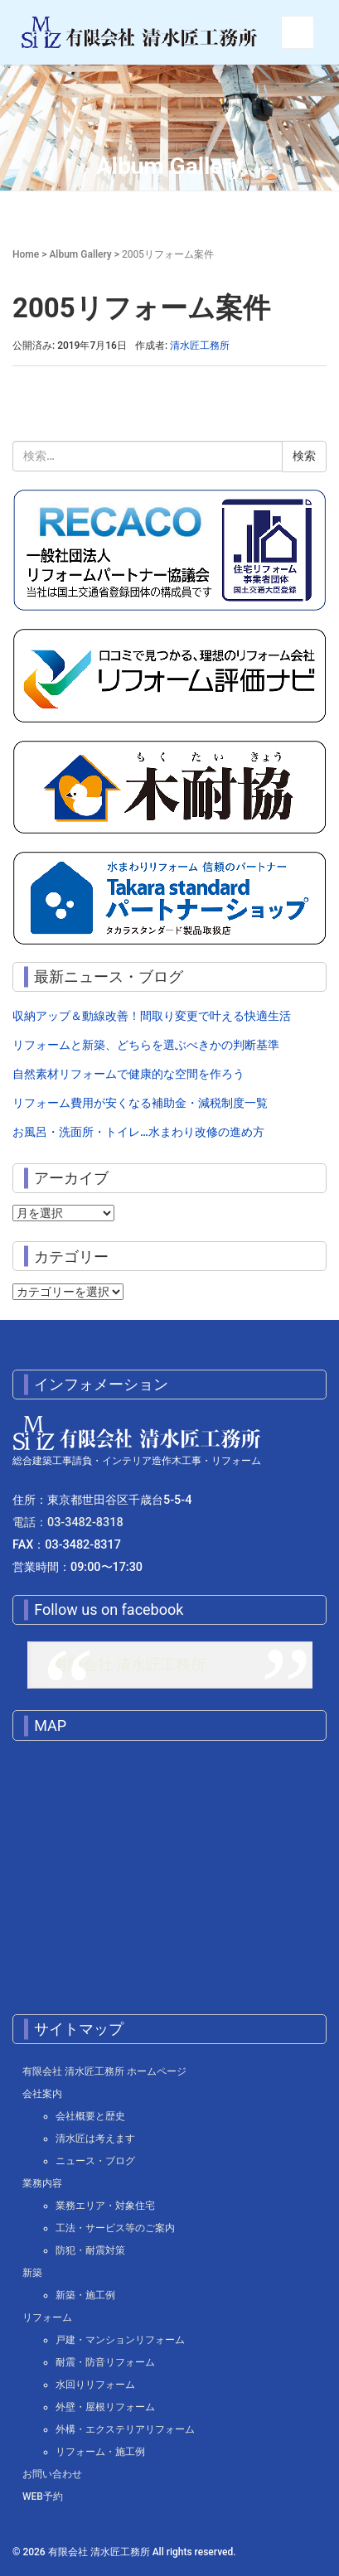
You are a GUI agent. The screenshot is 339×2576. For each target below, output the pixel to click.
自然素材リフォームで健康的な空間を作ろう (128, 1073)
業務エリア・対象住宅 (105, 2205)
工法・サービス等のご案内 (115, 2228)
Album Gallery (80, 254)
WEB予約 (42, 2496)
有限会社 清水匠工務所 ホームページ (104, 2071)
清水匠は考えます (95, 2138)
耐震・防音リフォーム (105, 2362)
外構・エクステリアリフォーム (125, 2429)
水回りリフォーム (95, 2384)
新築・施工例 (85, 2295)
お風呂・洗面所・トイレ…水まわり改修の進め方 (138, 1131)
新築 (32, 2273)
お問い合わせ (52, 2474)
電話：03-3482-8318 (67, 1522)
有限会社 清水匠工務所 (129, 1664)
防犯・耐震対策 (90, 2250)
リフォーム (47, 2317)
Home (25, 254)
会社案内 (42, 2094)
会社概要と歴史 (90, 2116)
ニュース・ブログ (95, 2161)
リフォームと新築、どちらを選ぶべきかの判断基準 (145, 1044)
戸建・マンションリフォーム (120, 2340)
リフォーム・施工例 (100, 2452)
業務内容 (42, 2183)
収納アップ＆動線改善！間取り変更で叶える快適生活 (151, 1015)
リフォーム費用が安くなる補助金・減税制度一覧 (140, 1102)
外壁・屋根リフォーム (105, 2407)
